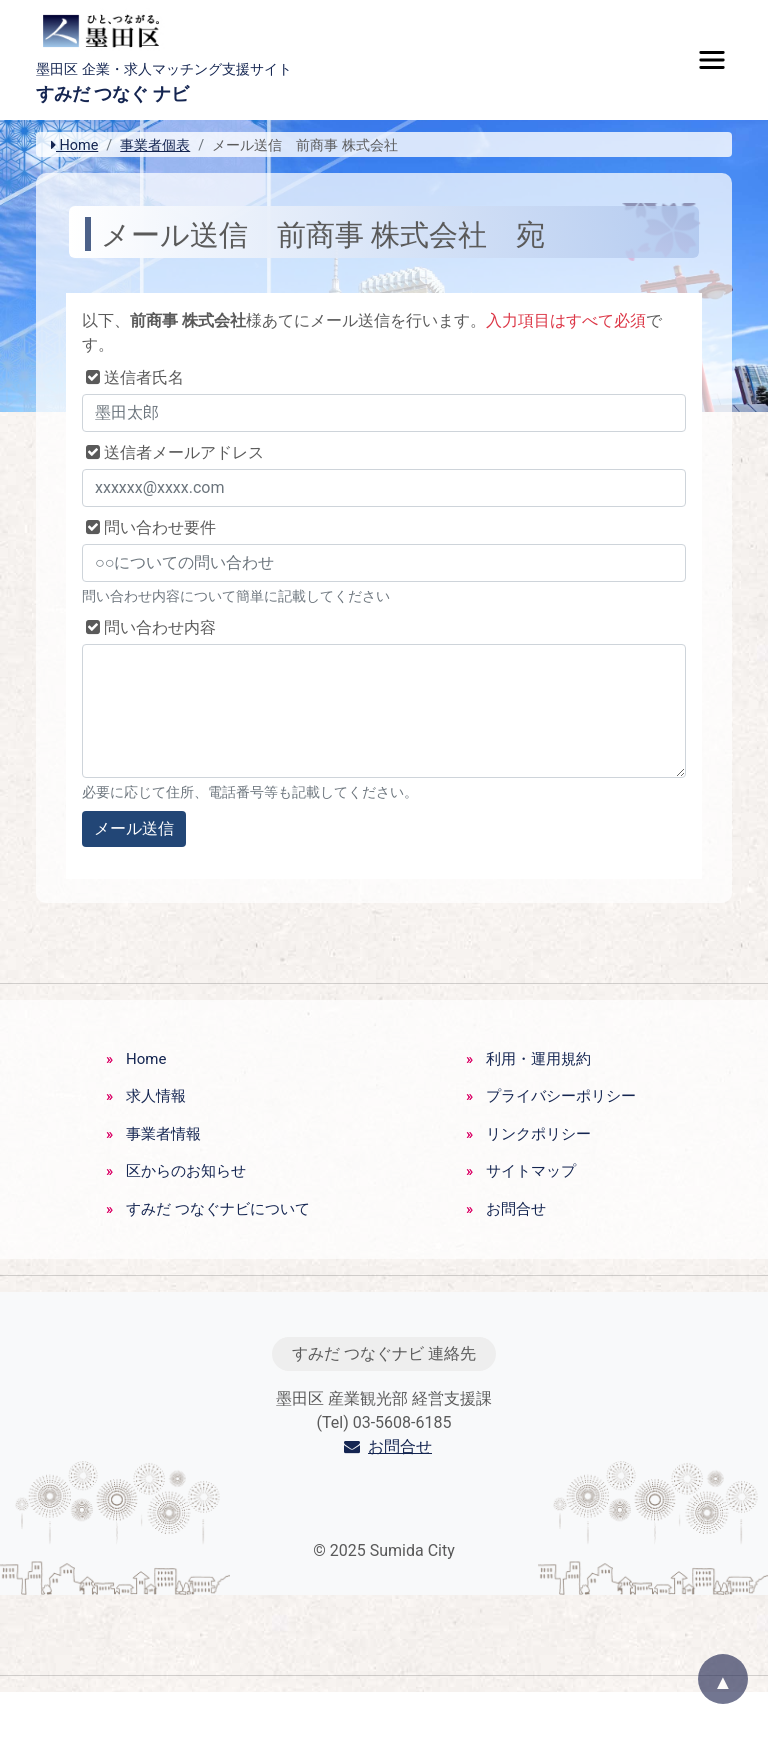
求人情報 (156, 1096)
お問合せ (516, 1209)
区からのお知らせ (186, 1171)
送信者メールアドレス (173, 452)
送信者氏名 (133, 377)
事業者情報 (163, 1134)
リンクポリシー (538, 1134)
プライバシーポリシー (561, 1096)
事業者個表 (155, 145)
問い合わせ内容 (149, 627)
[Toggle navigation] (712, 60)
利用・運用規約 (538, 1059)
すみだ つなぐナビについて (218, 1209)
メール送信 (134, 828)
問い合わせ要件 (149, 527)
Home (74, 145)
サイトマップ (531, 1171)
